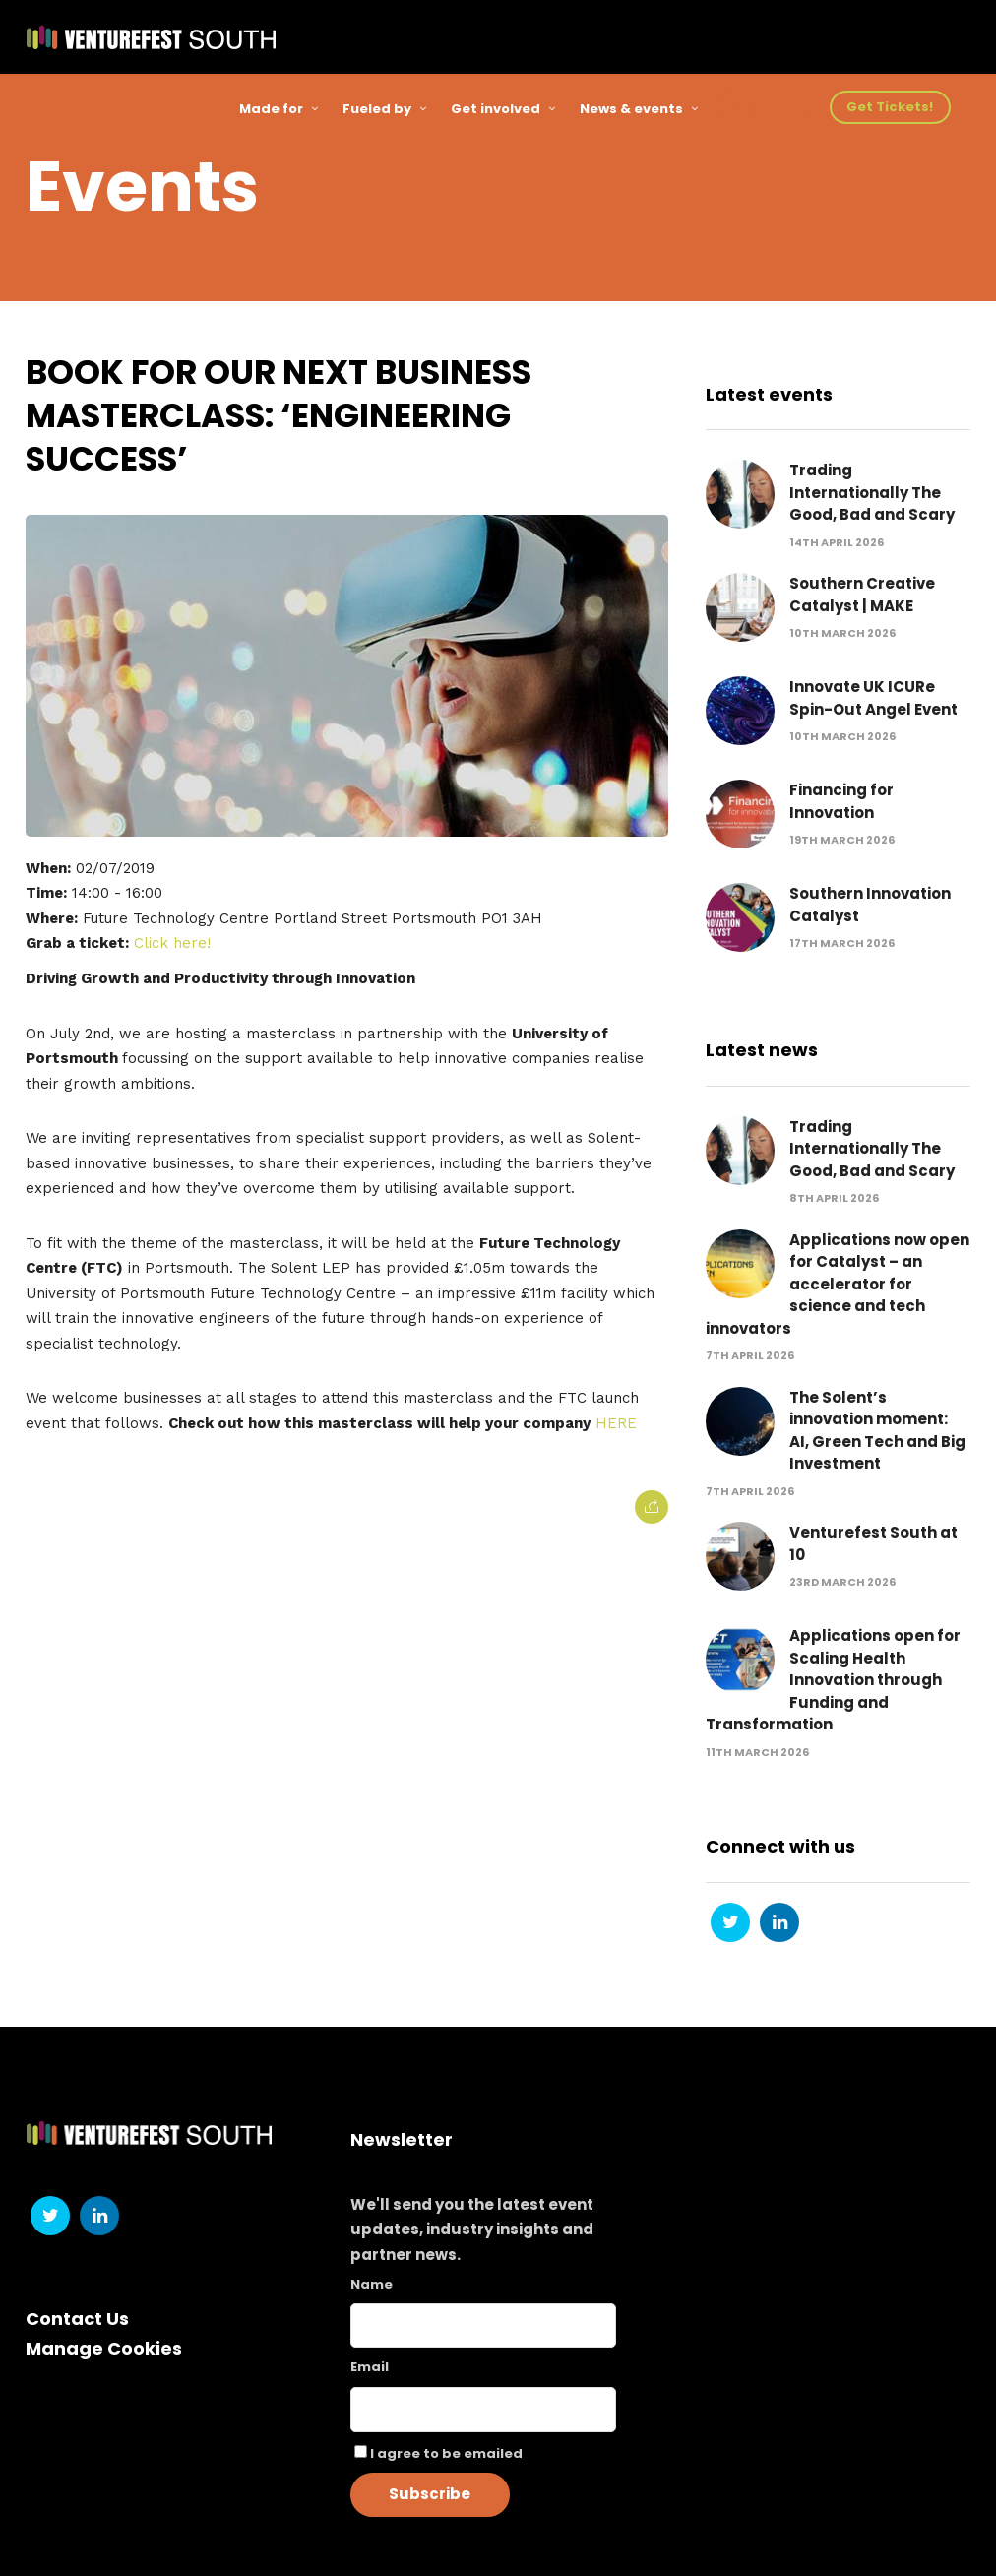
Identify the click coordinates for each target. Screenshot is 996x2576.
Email (369, 2366)
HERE (616, 1423)
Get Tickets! (889, 106)
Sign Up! (763, 106)
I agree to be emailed (446, 2453)
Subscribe (429, 2493)
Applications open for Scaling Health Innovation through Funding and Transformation (833, 1680)
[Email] (483, 2409)
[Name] (483, 2325)
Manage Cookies (104, 2348)
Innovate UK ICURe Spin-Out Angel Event (873, 699)
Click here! (172, 943)
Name (371, 2284)
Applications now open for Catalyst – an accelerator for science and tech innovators (837, 1284)
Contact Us (77, 2318)
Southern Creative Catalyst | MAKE (862, 595)
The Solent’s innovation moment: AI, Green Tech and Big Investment (877, 1431)
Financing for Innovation (841, 802)
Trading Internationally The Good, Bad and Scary (872, 493)
